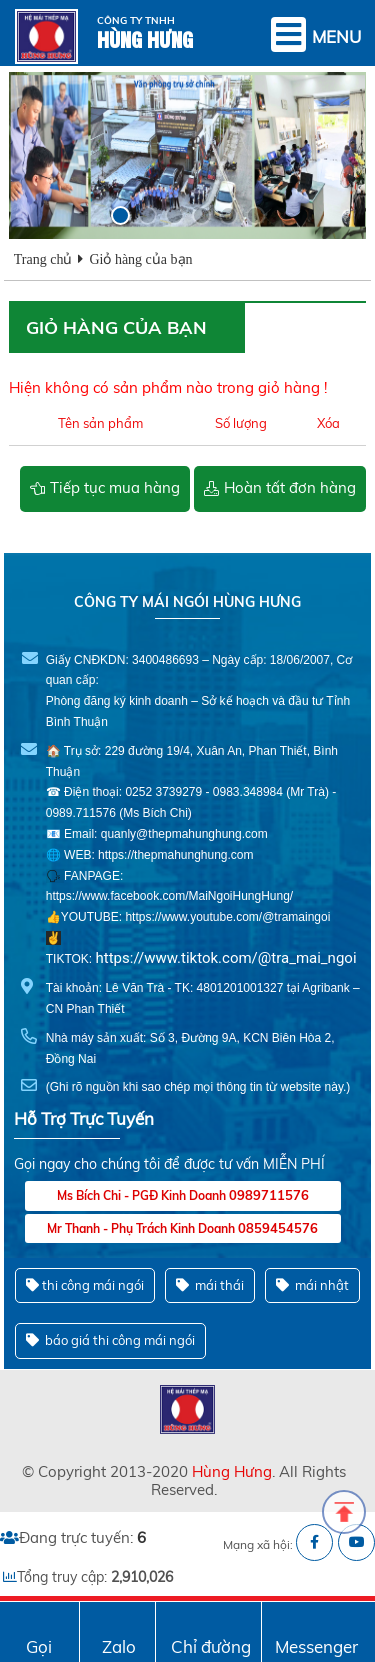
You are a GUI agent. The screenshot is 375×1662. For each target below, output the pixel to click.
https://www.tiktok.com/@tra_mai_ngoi (226, 958)
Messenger (316, 1646)
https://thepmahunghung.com (175, 855)
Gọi (39, 1646)
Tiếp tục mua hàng (115, 487)
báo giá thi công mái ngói (110, 1340)
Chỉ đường (211, 1646)
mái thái (210, 1285)
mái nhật (312, 1285)
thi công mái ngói (85, 1285)
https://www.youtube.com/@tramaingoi (227, 917)
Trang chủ (43, 259)
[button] (131, 215)
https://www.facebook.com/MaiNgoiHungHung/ (169, 896)
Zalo (119, 1646)
